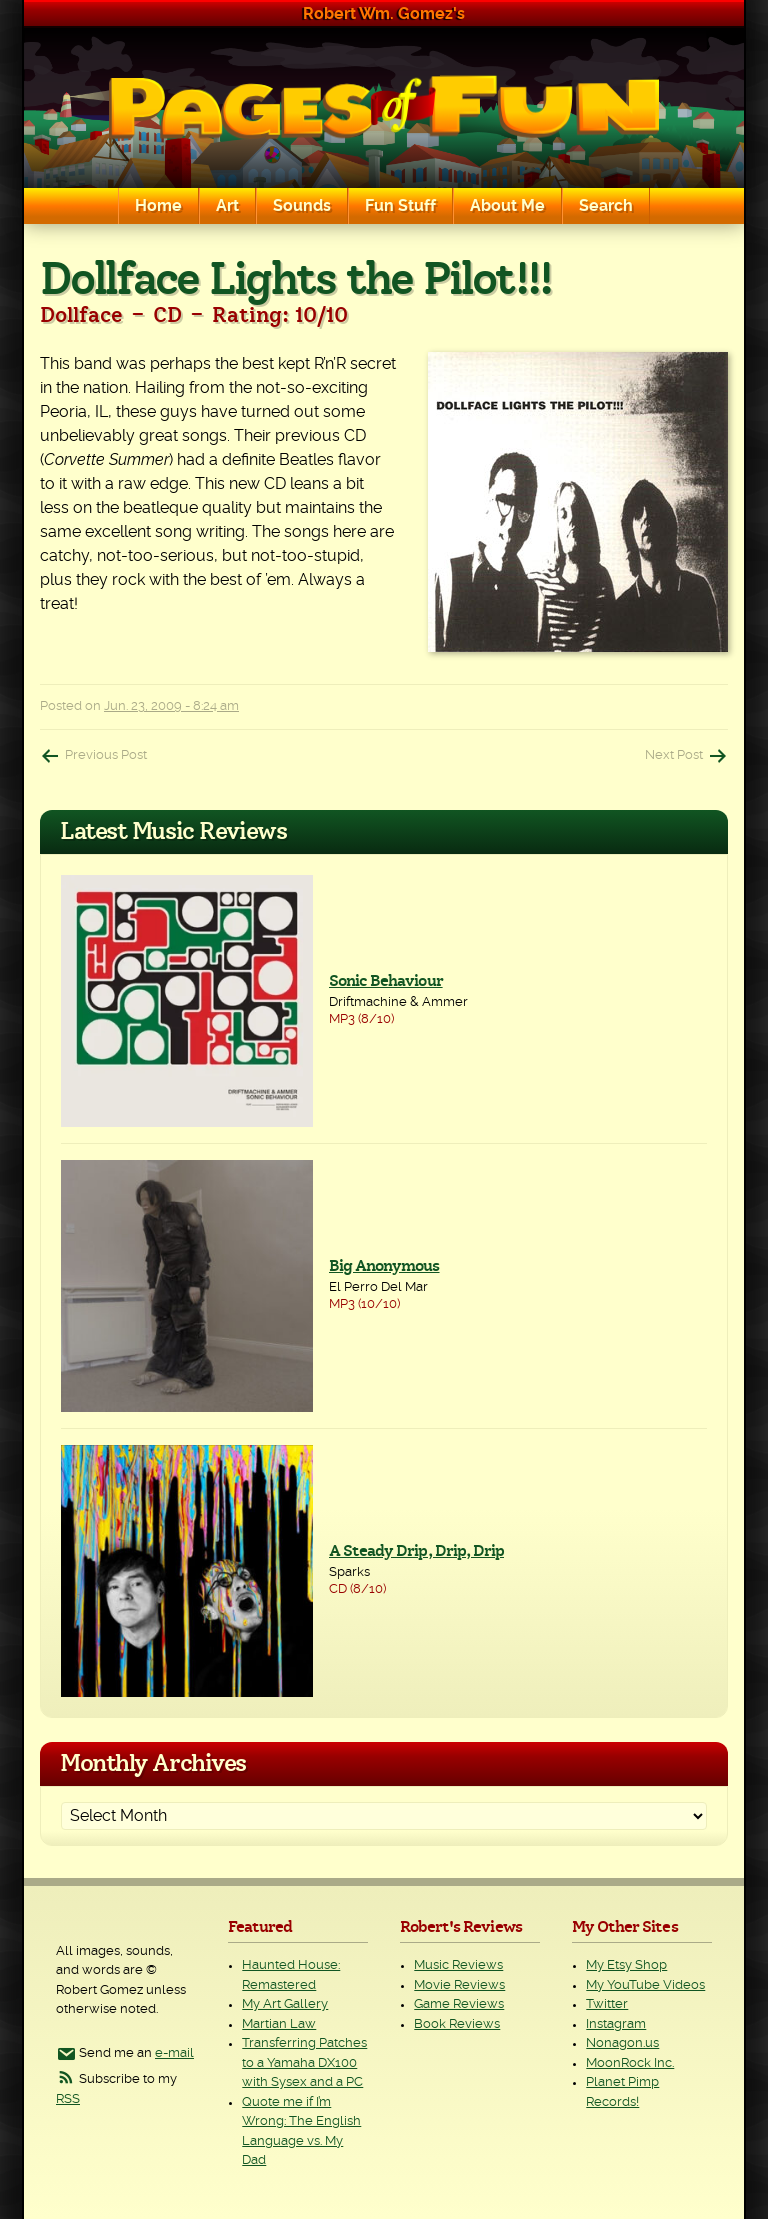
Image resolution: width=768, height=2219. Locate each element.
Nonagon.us (622, 2043)
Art (227, 206)
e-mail (174, 2053)
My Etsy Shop (626, 1965)
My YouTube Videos (645, 1985)
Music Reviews (458, 1965)
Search (606, 206)
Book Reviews (457, 2024)
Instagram (616, 2024)
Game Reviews (459, 2004)
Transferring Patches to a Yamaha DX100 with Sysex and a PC (304, 2063)
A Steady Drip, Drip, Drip (416, 1551)
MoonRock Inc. (630, 2063)
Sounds (302, 206)
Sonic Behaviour (386, 981)
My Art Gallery (285, 2004)
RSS (68, 2099)
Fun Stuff (400, 206)
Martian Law (279, 2024)
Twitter (607, 2004)
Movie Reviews (459, 1985)
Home (158, 206)
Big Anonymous (384, 1266)
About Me (507, 206)
